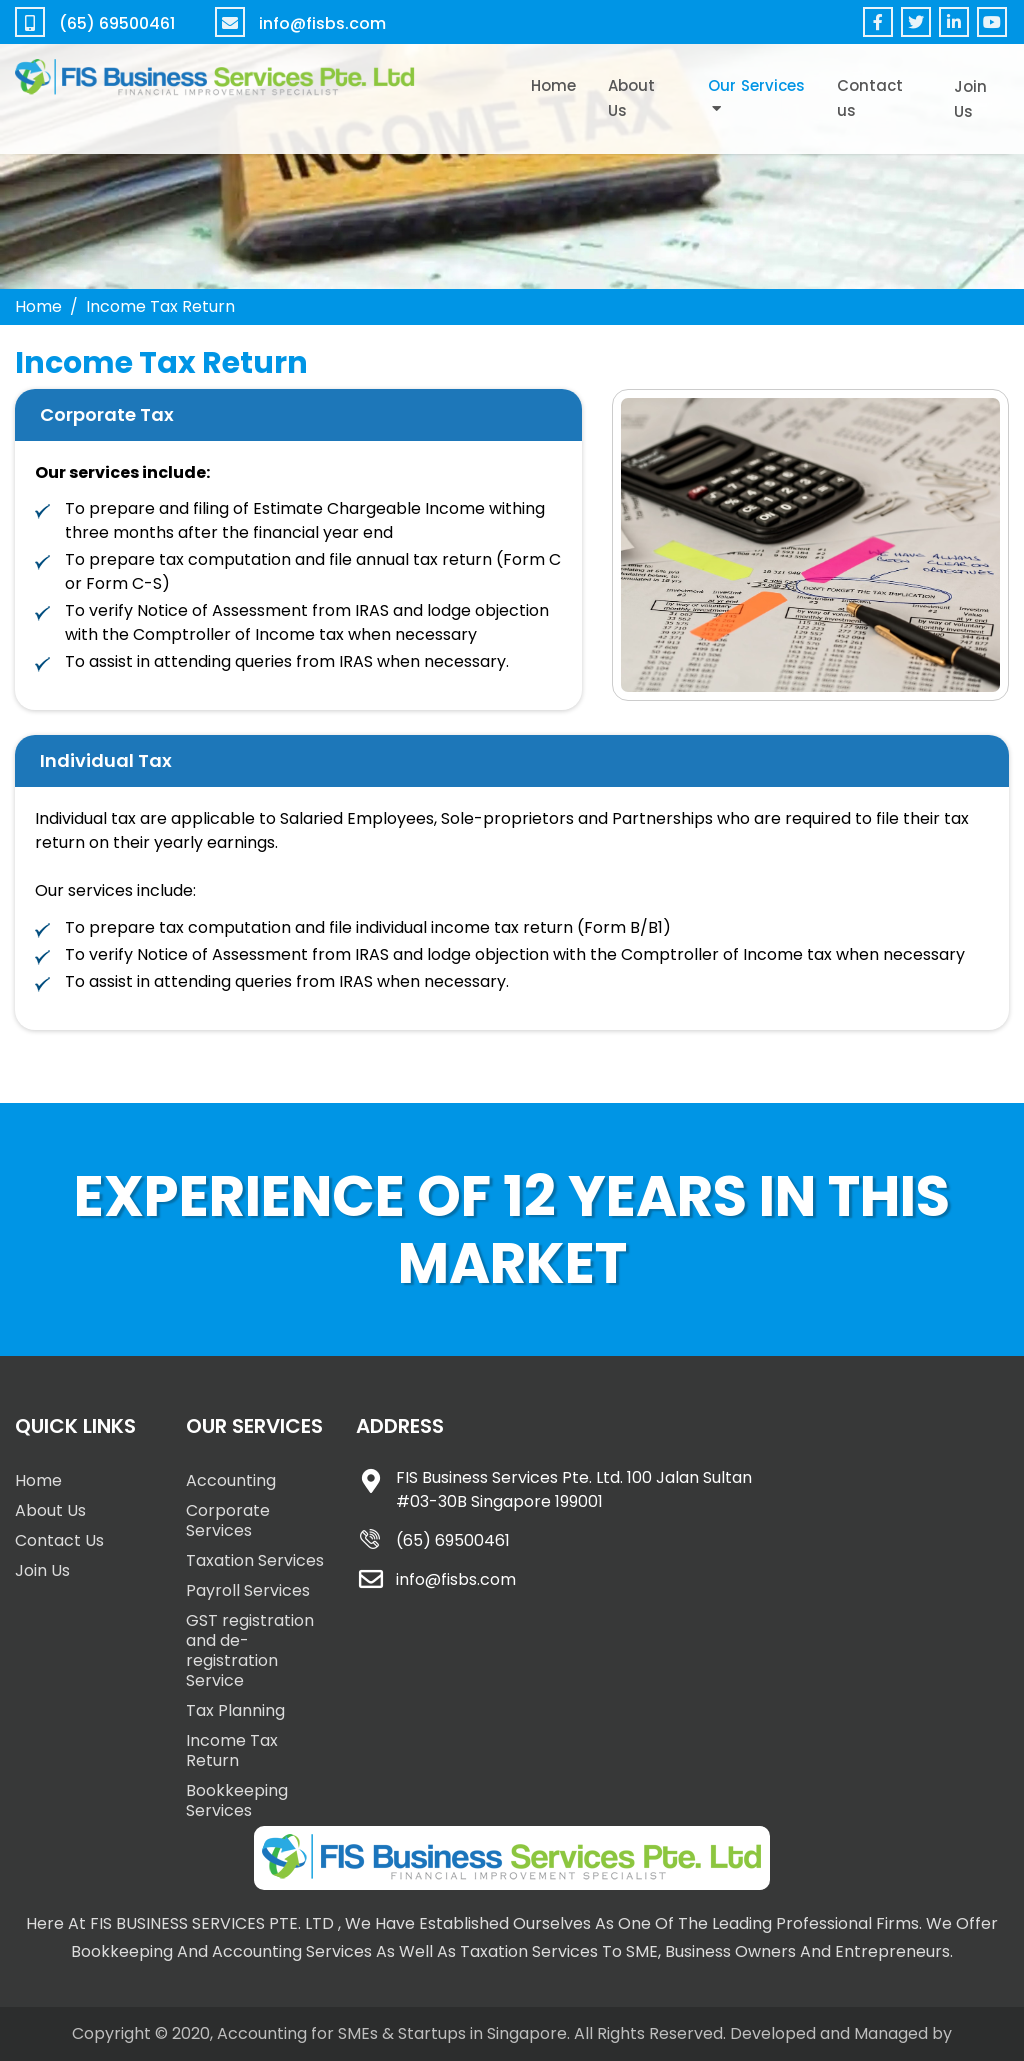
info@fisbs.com (322, 23)
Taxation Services (255, 1560)
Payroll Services (248, 1590)
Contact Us (59, 1540)
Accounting (231, 1480)
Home (553, 85)
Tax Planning (235, 1710)
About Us (631, 98)
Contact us (870, 98)
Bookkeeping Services (237, 1800)
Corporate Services (228, 1520)
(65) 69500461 (117, 23)
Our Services (756, 85)
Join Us (970, 99)
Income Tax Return (232, 1750)
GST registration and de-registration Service (250, 1650)
